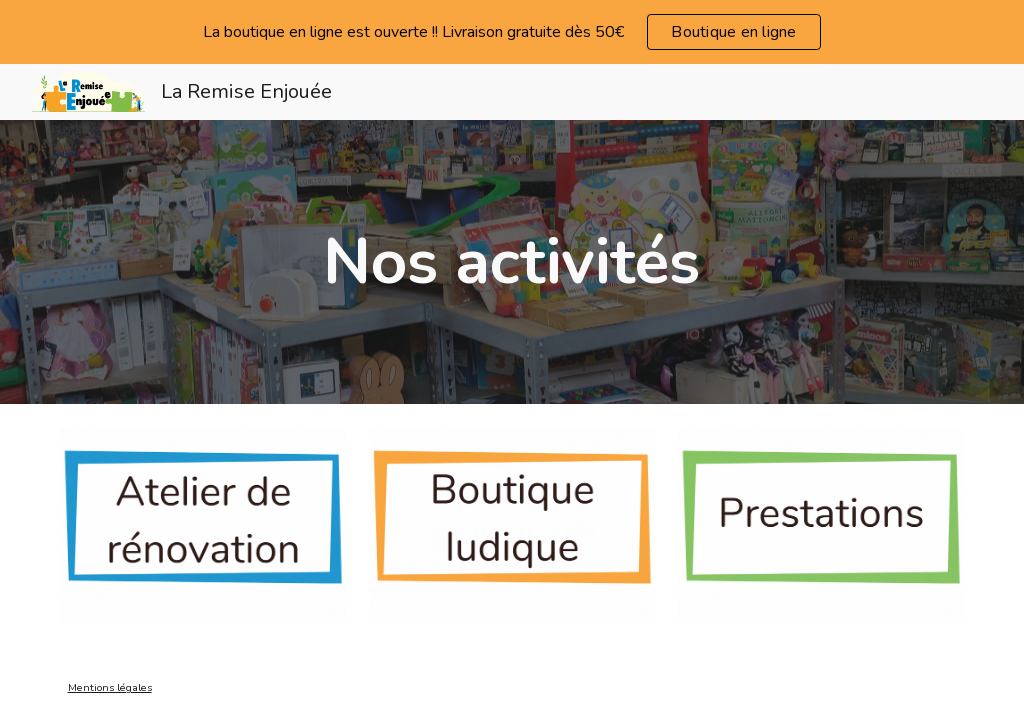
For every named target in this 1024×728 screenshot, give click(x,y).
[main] (511, 262)
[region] (512, 32)
